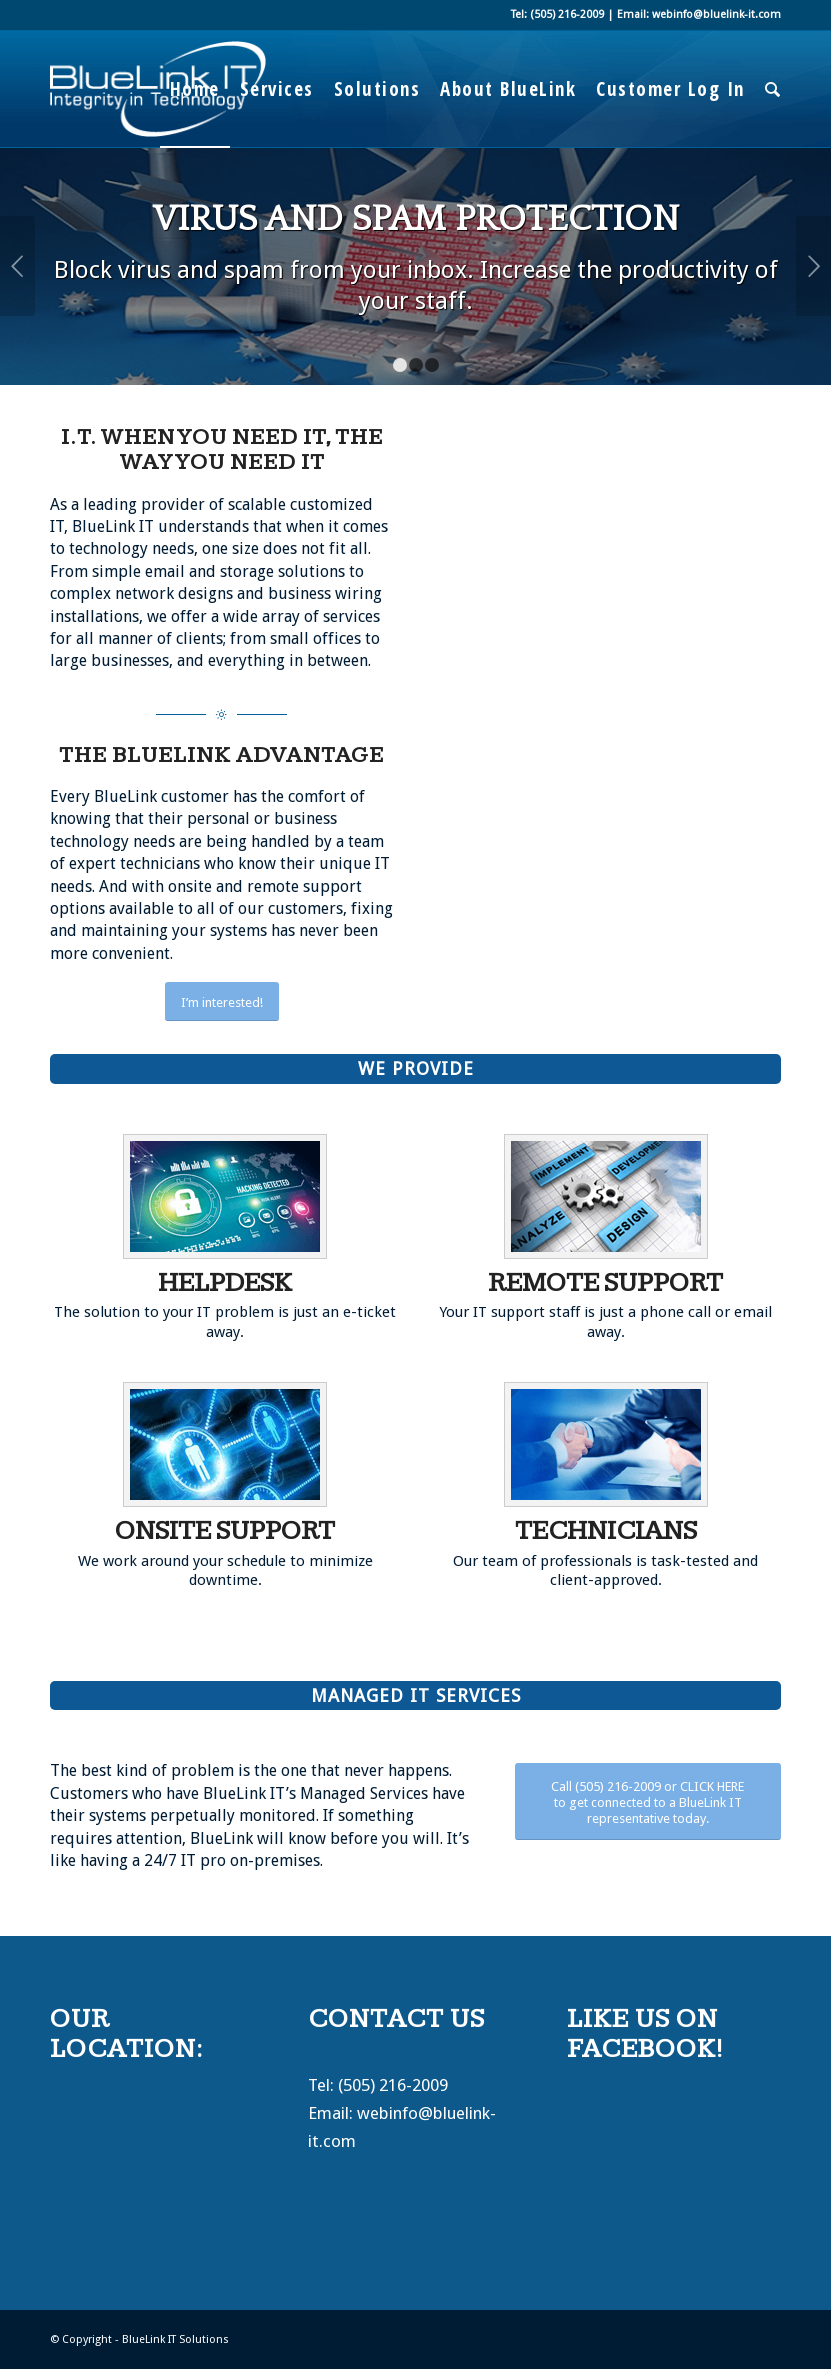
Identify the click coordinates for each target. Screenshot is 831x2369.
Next (813, 266)
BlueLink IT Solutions (175, 2339)
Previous (17, 266)
